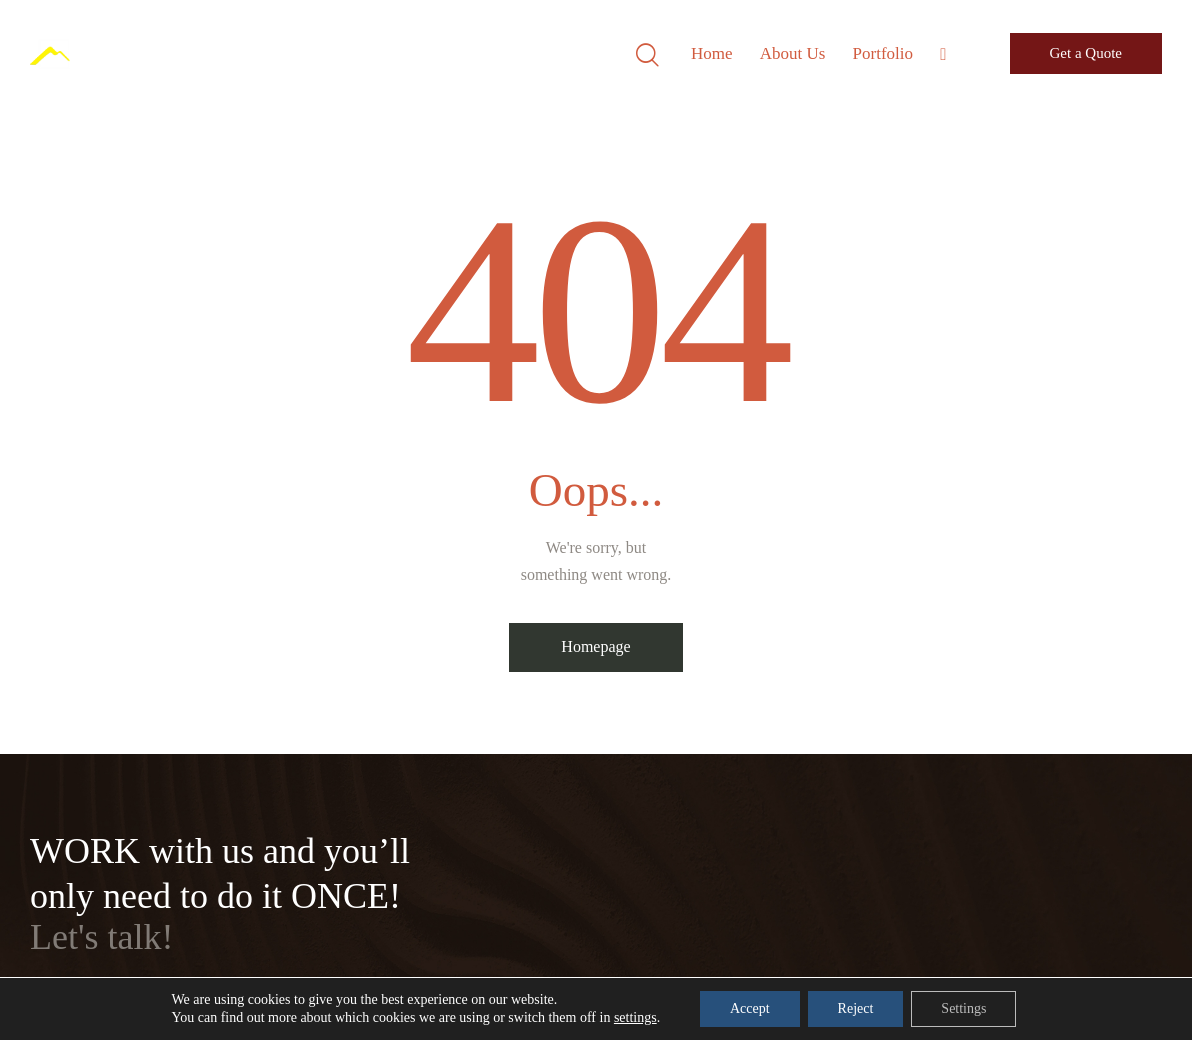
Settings (963, 1008)
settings (635, 1017)
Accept (750, 1008)
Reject (856, 1008)
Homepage (595, 646)
